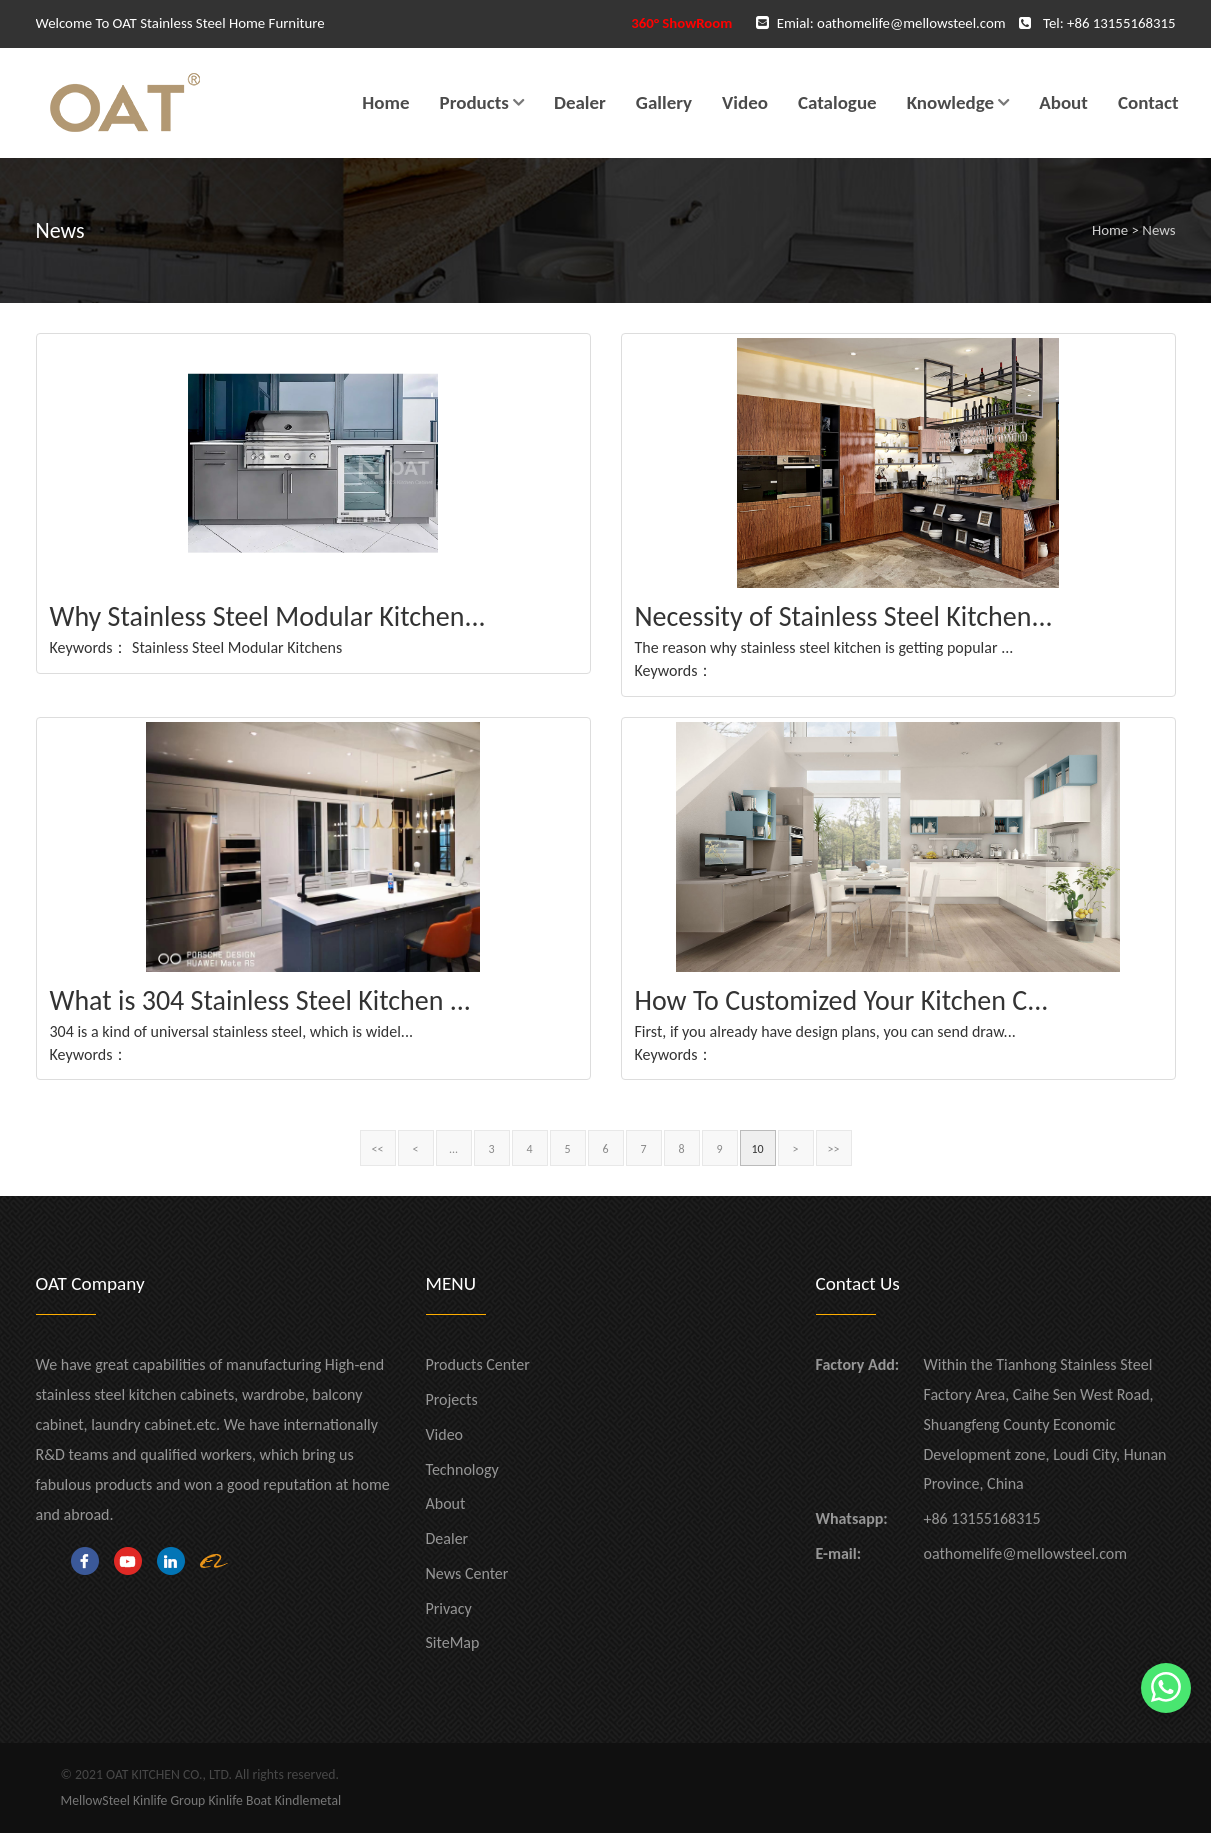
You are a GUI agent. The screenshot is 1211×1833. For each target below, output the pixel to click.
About (1063, 102)
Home (385, 102)
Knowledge (951, 102)
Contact (1148, 102)
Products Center (478, 1364)
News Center (467, 1573)
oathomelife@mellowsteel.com (911, 23)
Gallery (664, 102)
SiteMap (453, 1642)
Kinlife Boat (239, 1800)
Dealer (580, 102)
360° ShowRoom (681, 23)
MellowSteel (95, 1800)
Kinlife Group (169, 1800)
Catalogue (837, 102)
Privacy (449, 1608)
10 (757, 1149)
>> (834, 1149)
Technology (462, 1469)
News (1158, 230)
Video (745, 102)
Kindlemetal (308, 1800)
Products (474, 102)
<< (378, 1149)
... (453, 1149)
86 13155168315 (1124, 23)
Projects (452, 1399)
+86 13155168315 (982, 1518)
